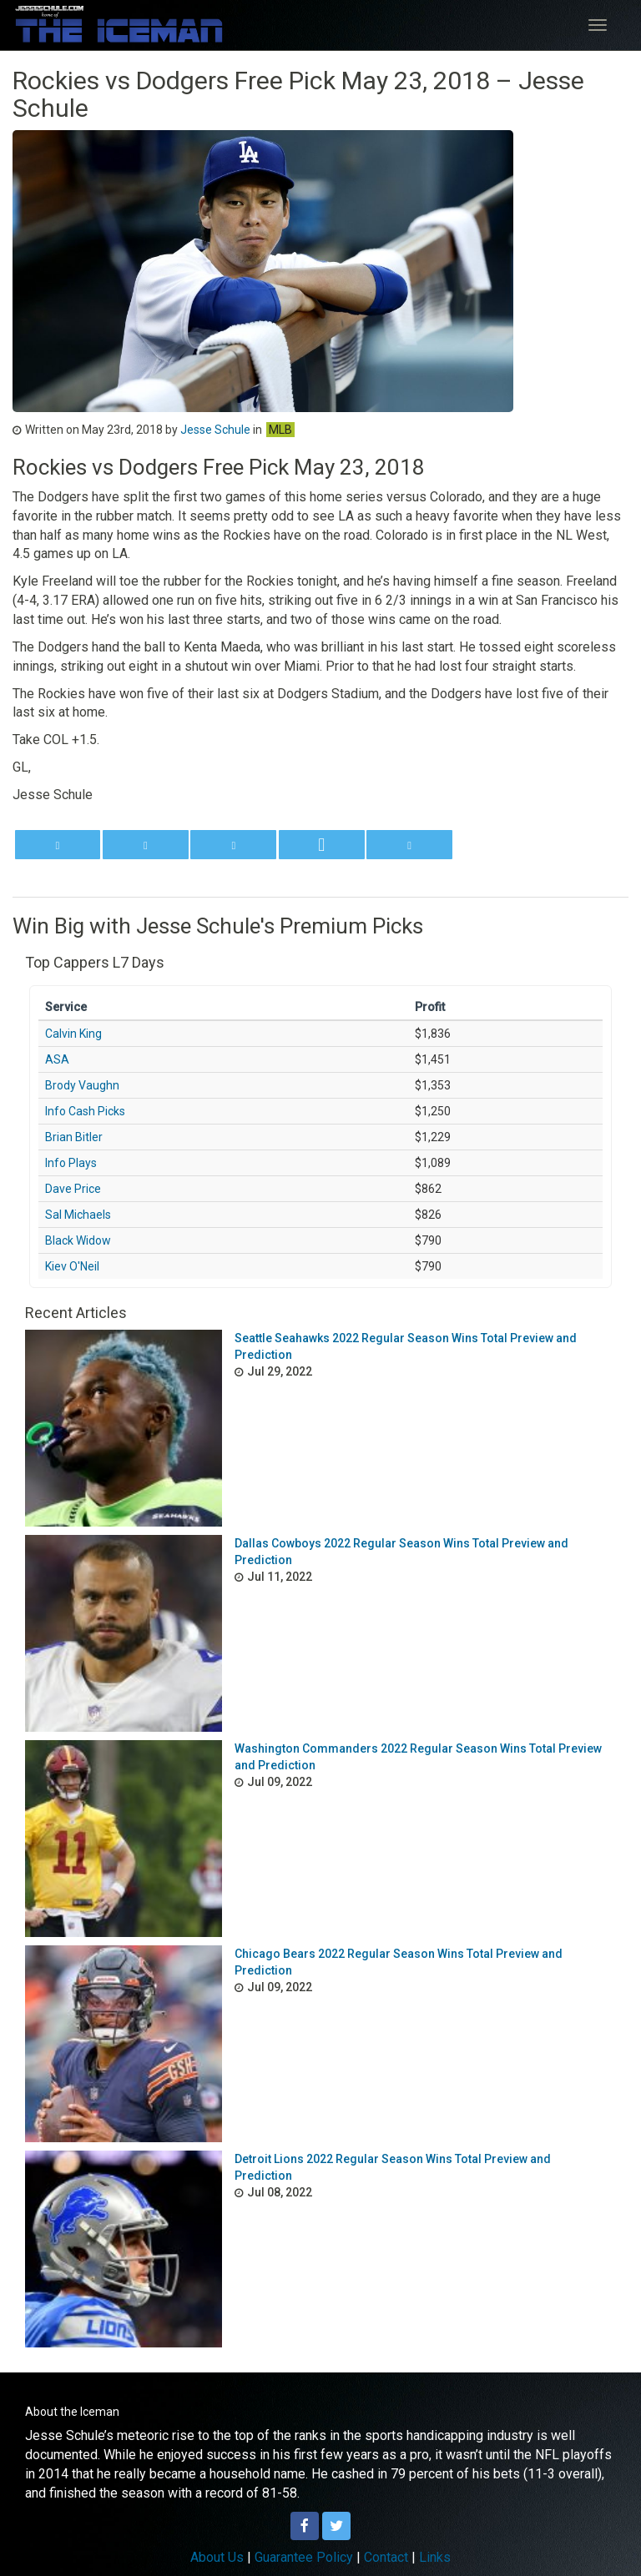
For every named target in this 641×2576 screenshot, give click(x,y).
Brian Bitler (74, 1137)
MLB (280, 429)
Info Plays (71, 1163)
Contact (386, 2557)
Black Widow (78, 1240)
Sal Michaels (78, 1214)
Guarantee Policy (304, 2557)
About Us (217, 2557)
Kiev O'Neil (72, 1266)
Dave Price (73, 1188)
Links (435, 2557)
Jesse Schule (215, 429)
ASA (57, 1059)
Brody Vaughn (82, 1085)
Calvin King (73, 1033)
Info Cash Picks (85, 1111)
